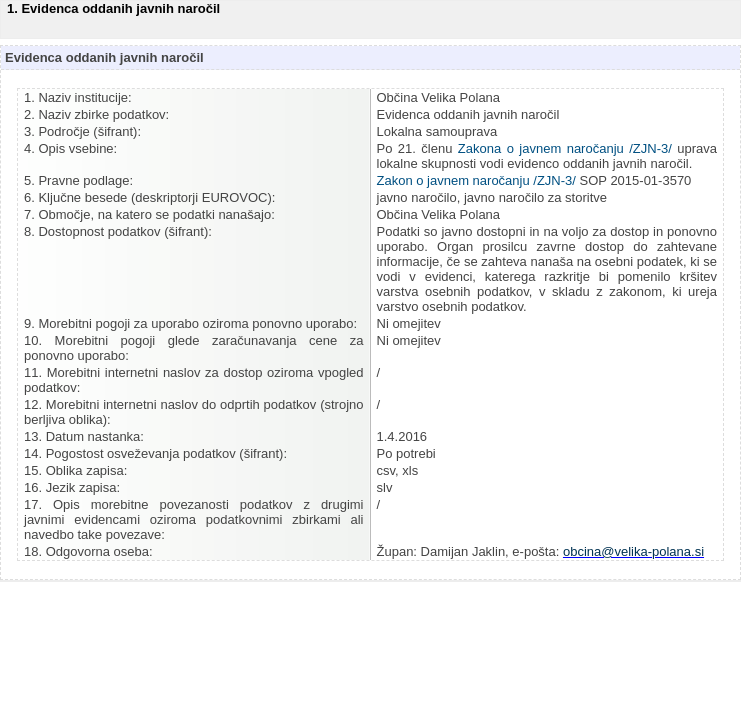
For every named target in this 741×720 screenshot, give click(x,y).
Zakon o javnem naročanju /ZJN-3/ (476, 180)
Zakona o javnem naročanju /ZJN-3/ (565, 148)
